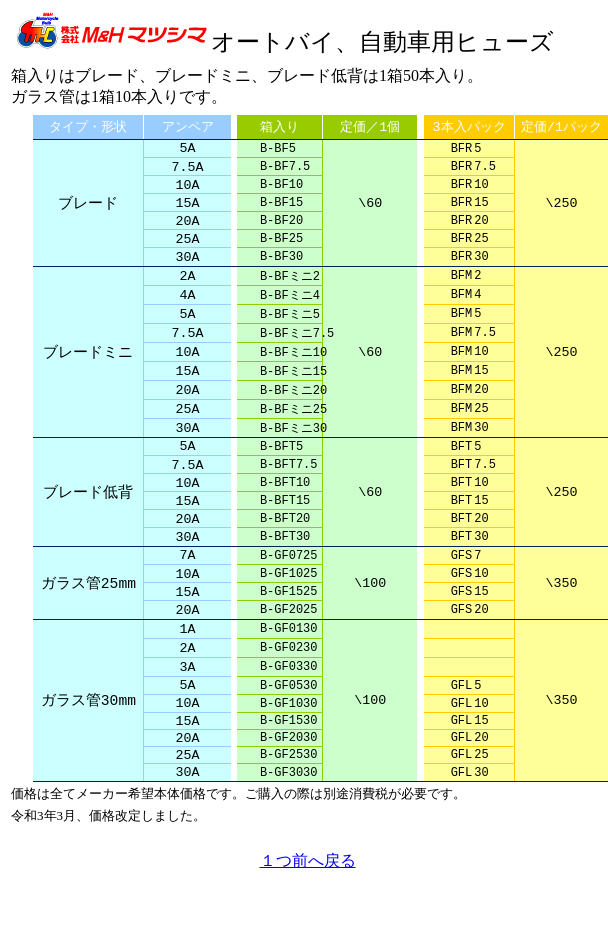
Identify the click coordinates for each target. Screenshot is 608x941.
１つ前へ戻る (308, 918)
